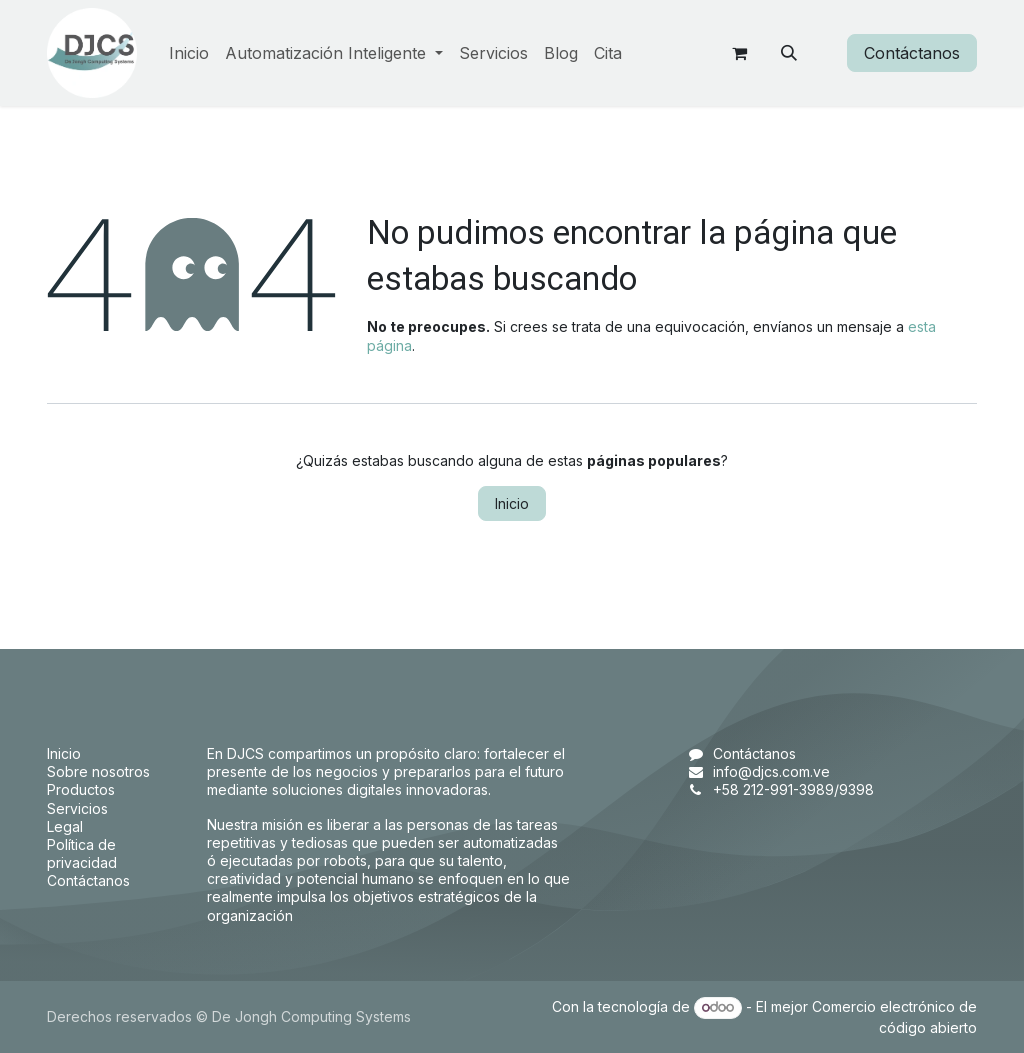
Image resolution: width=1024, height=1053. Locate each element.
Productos (81, 789)
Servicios (77, 808)
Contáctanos (912, 53)
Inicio (512, 503)
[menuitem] (189, 53)
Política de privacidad (82, 853)
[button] (789, 53)
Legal (65, 826)
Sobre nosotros (98, 771)
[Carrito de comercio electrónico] (739, 53)
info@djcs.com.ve (771, 771)
